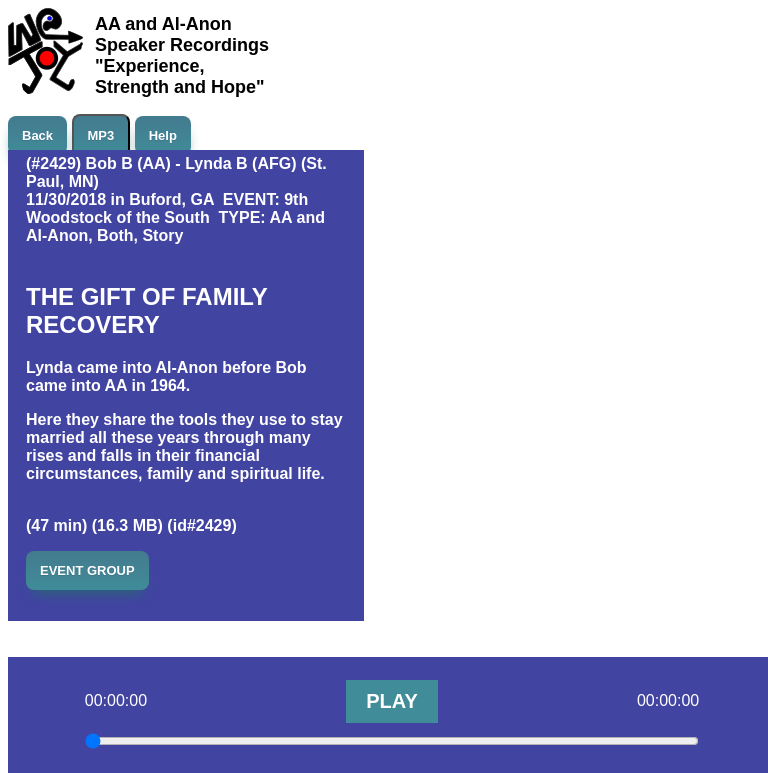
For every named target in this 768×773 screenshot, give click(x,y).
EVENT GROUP (87, 570)
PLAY (392, 701)
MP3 (101, 135)
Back (37, 135)
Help (163, 135)
